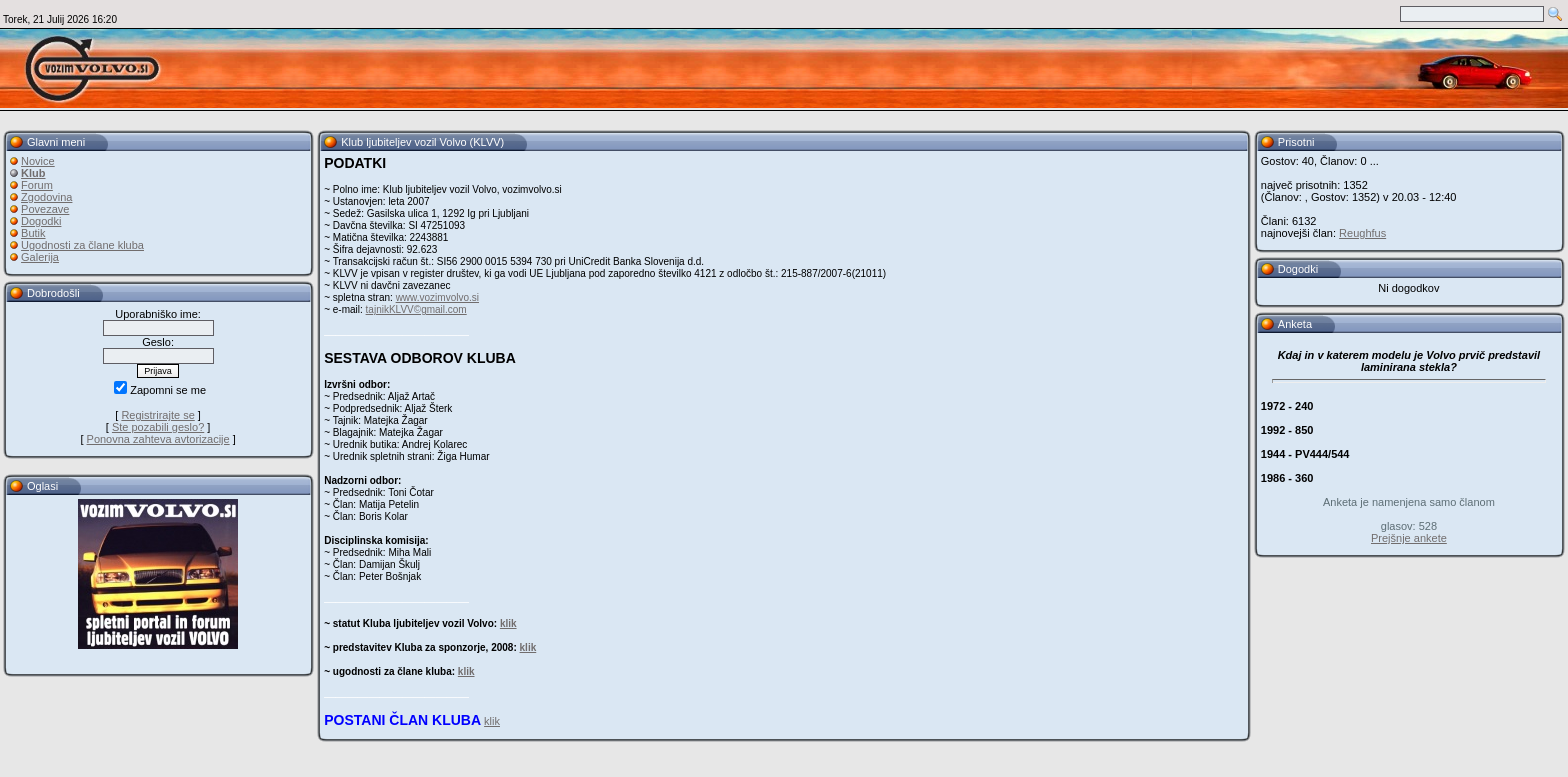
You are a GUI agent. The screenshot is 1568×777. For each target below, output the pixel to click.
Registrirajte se (157, 415)
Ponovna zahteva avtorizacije (158, 439)
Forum (37, 185)
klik (508, 623)
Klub (33, 173)
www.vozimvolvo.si (437, 297)
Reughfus (1362, 233)
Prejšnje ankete (1409, 538)
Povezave (45, 209)
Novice (38, 161)
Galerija (40, 257)
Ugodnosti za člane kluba (82, 245)
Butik (33, 233)
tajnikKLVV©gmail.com (416, 309)
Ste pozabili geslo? (158, 427)
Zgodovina (46, 197)
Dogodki (41, 221)
